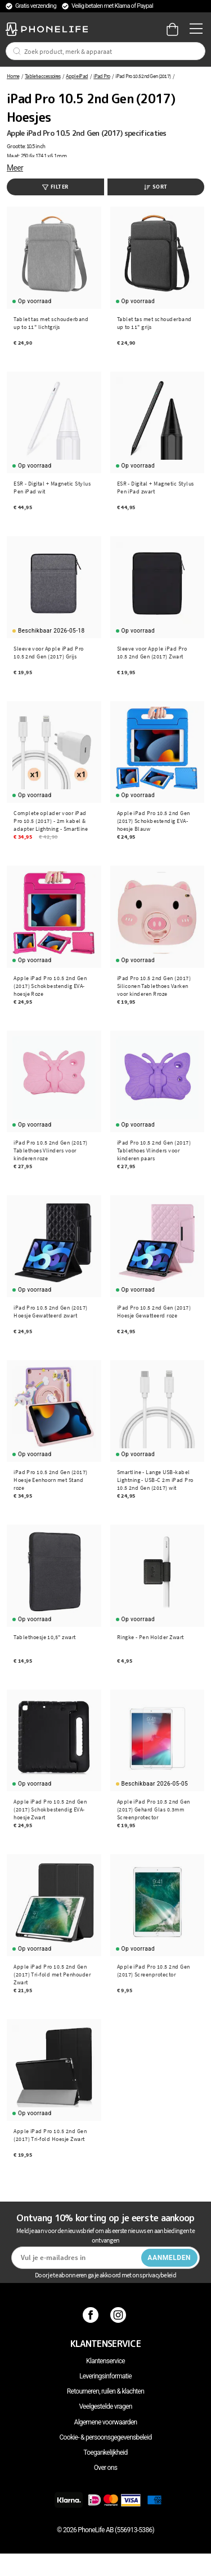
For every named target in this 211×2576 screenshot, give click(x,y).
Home (13, 76)
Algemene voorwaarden (105, 2422)
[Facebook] (92, 2314)
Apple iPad (77, 76)
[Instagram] (119, 2314)
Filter (55, 186)
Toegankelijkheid (105, 2452)
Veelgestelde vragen (105, 2406)
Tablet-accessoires (42, 76)
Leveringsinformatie (105, 2376)
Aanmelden (169, 2258)
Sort (156, 186)
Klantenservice (105, 2361)
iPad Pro (101, 76)
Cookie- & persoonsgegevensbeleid (106, 2437)
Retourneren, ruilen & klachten (105, 2391)
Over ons (105, 2468)
